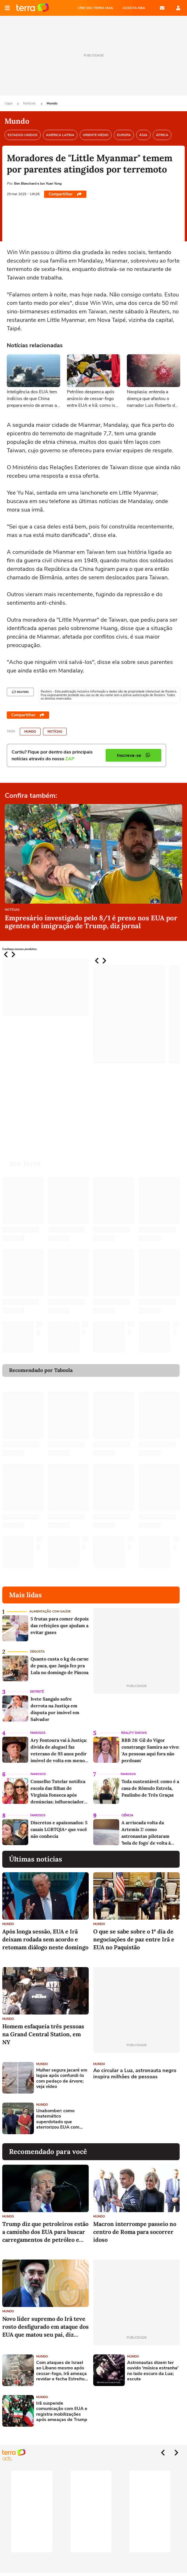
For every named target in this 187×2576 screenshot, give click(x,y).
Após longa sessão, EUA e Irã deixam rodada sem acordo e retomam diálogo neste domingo (45, 1939)
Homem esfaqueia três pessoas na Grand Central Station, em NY (43, 2034)
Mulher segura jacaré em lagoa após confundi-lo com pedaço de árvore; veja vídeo (61, 2078)
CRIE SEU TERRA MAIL (96, 8)
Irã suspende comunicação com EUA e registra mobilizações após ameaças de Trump (61, 2411)
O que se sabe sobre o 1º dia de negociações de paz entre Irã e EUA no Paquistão (133, 1939)
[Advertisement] (136, 2118)
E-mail (162, 8)
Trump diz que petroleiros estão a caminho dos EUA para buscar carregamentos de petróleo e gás (45, 2232)
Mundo (52, 103)
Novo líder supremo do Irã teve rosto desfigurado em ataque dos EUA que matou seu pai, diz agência (45, 2327)
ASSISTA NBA (134, 8)
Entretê (37, 1692)
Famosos (37, 1733)
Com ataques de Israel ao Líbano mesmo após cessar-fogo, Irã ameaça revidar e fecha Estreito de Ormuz (61, 2371)
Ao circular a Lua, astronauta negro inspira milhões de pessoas (134, 2074)
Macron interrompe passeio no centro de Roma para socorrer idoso (134, 2231)
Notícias (29, 103)
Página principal (32, 7)
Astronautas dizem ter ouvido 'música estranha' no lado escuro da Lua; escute (153, 2371)
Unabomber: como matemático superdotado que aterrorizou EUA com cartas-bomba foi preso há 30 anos (61, 2119)
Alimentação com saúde (50, 1611)
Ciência (127, 1815)
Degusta (37, 1651)
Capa (9, 103)
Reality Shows (134, 1733)
